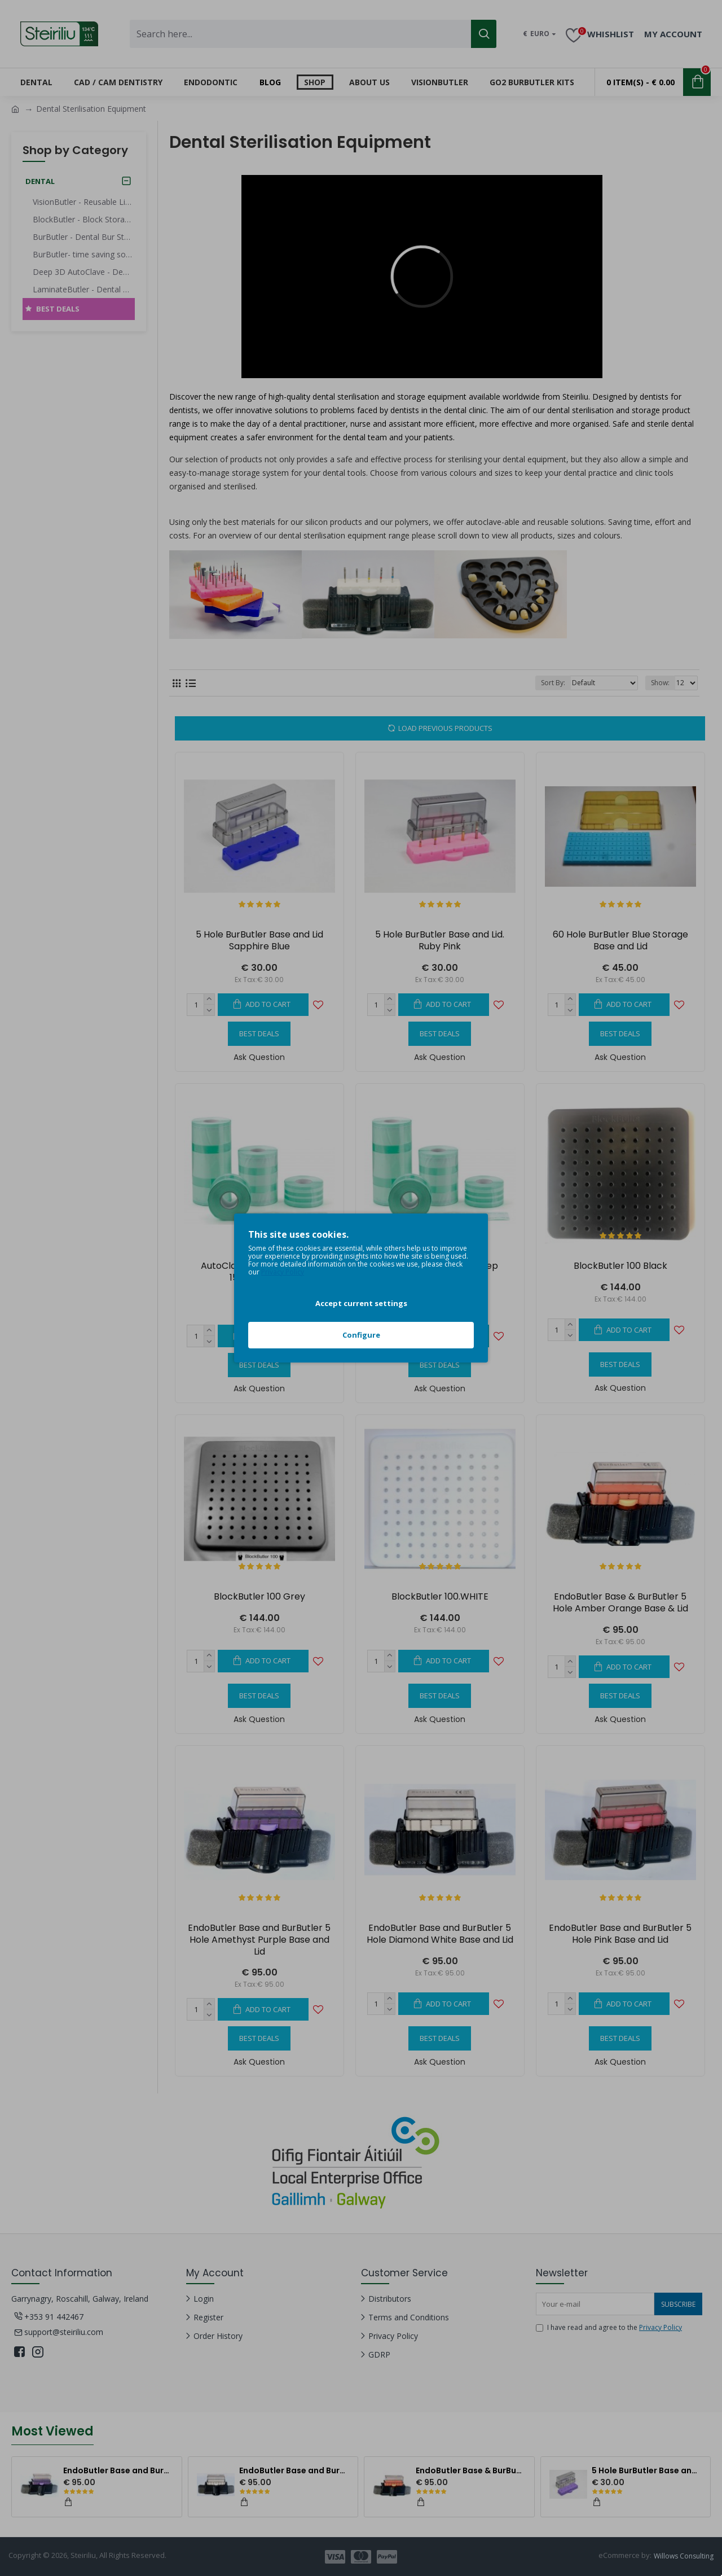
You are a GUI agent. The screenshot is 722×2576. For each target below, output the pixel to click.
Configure (361, 1335)
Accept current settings (361, 1303)
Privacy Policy (282, 1272)
